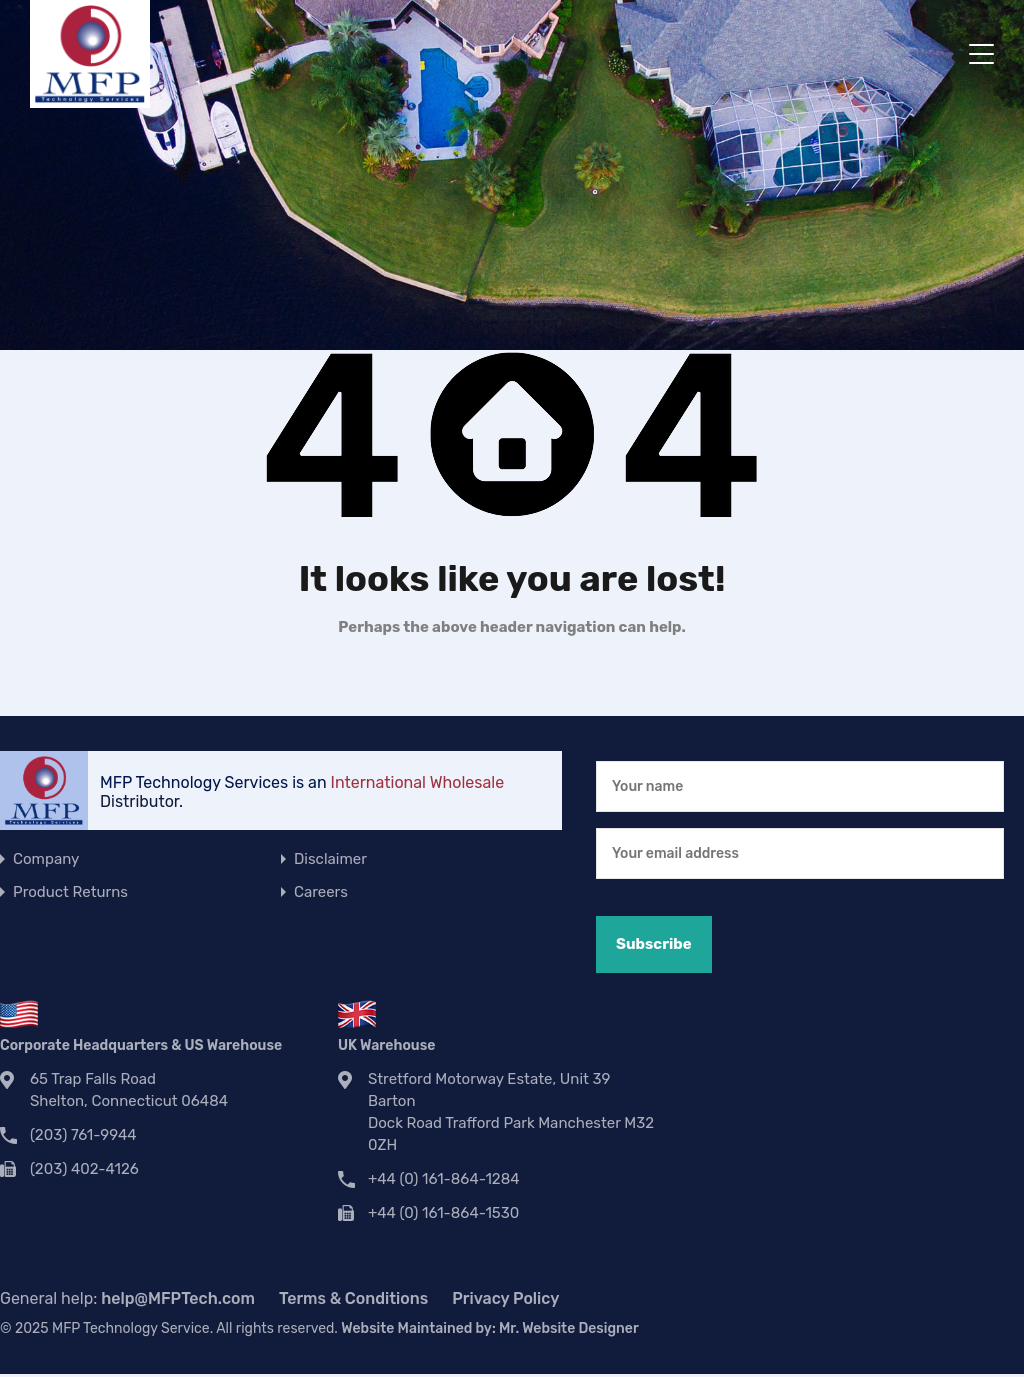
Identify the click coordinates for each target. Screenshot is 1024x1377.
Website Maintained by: (489, 1328)
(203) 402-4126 (84, 1169)
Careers (321, 892)
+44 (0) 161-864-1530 (443, 1213)
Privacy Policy (505, 1298)
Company (46, 859)
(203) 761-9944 (83, 1135)
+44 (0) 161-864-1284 (444, 1179)
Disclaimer (330, 859)
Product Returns (70, 892)
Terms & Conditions (353, 1298)
